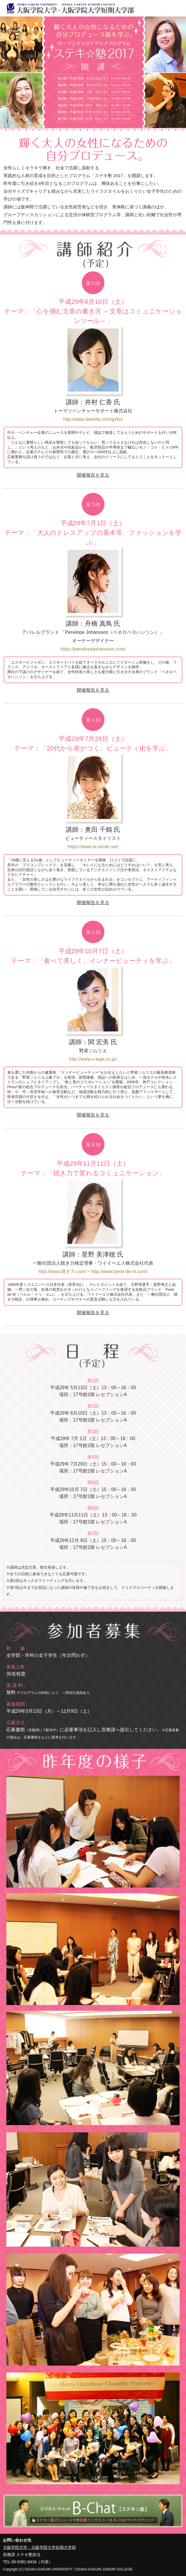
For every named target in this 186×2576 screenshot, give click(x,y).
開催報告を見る (93, 475)
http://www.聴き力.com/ (62, 1271)
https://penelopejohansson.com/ (93, 649)
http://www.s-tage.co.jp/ (93, 1059)
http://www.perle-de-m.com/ (119, 1271)
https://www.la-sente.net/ (93, 846)
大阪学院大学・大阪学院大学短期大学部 (39, 2547)
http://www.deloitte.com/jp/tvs (93, 419)
